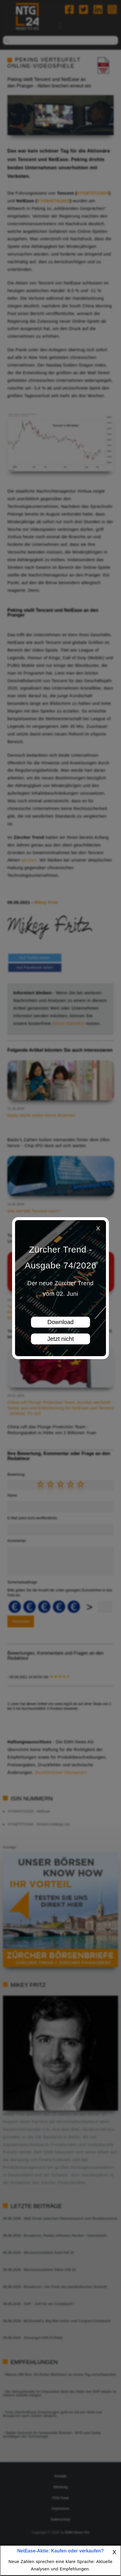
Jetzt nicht (60, 1339)
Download (61, 1322)
